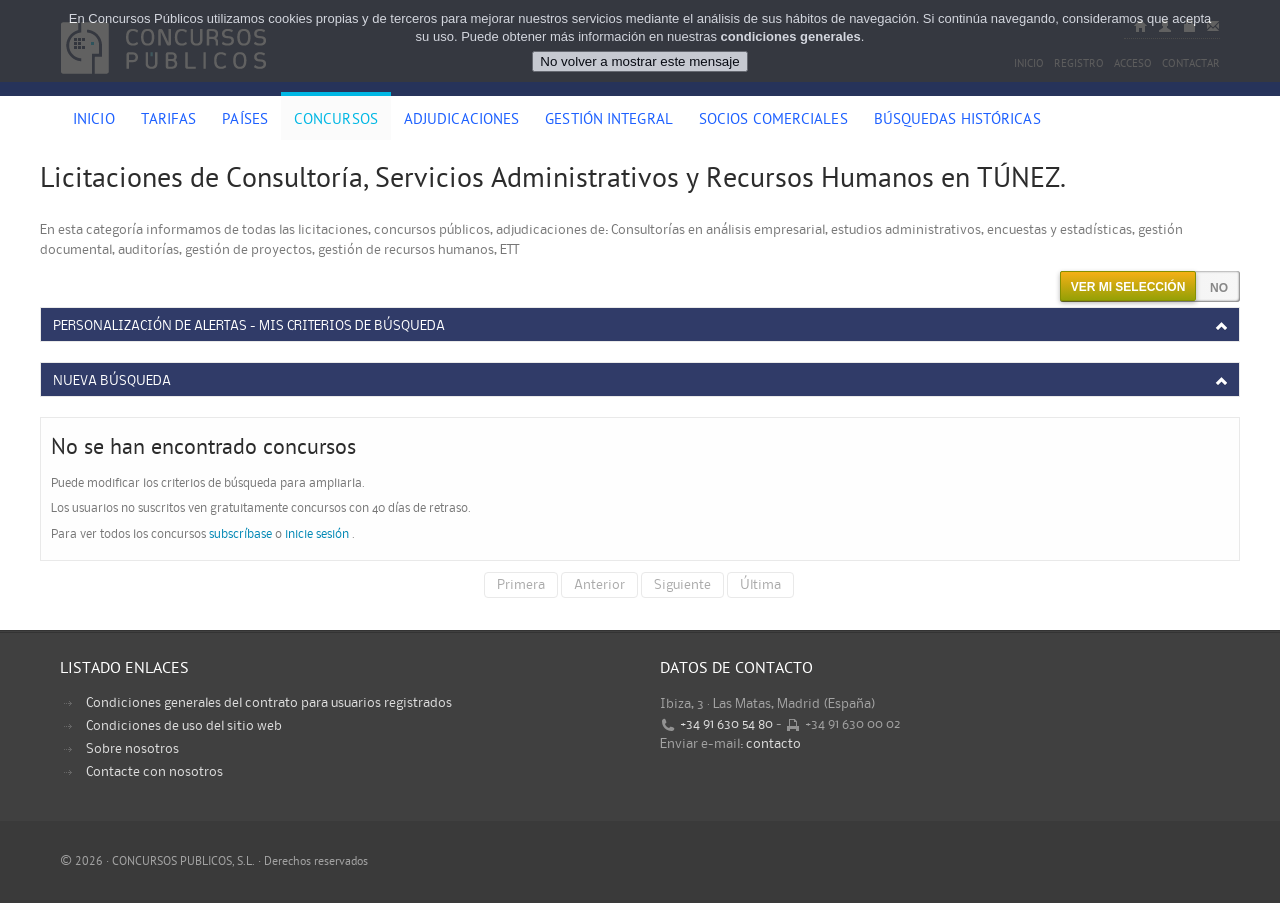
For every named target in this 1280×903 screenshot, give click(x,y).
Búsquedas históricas (957, 121)
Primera (521, 585)
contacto (773, 744)
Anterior (599, 585)
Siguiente (682, 585)
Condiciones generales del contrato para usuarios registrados (269, 703)
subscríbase (240, 534)
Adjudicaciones (461, 121)
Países (245, 121)
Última (760, 585)
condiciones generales (791, 36)
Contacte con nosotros (154, 772)
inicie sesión (317, 534)
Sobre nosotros (132, 749)
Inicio (94, 121)
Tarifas (169, 121)
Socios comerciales (773, 121)
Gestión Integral (609, 121)
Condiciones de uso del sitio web (184, 726)
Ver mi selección (1128, 287)
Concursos (336, 121)
